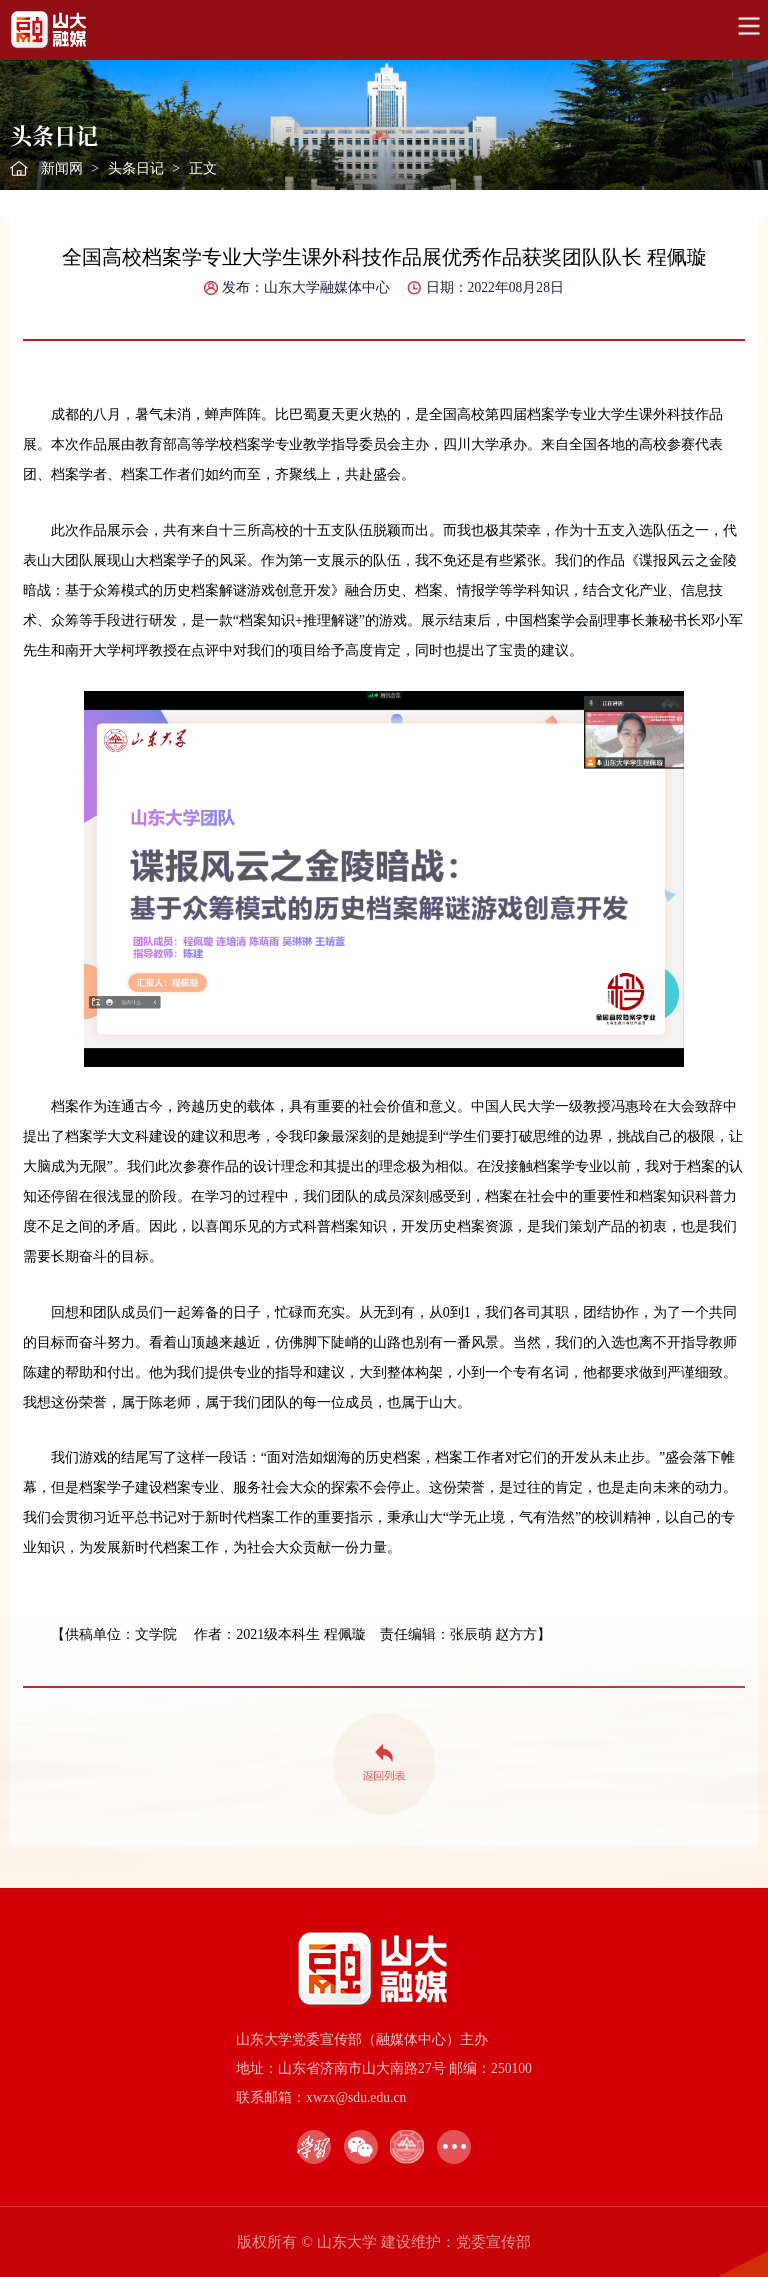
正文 (203, 168)
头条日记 (136, 168)
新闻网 (62, 168)
